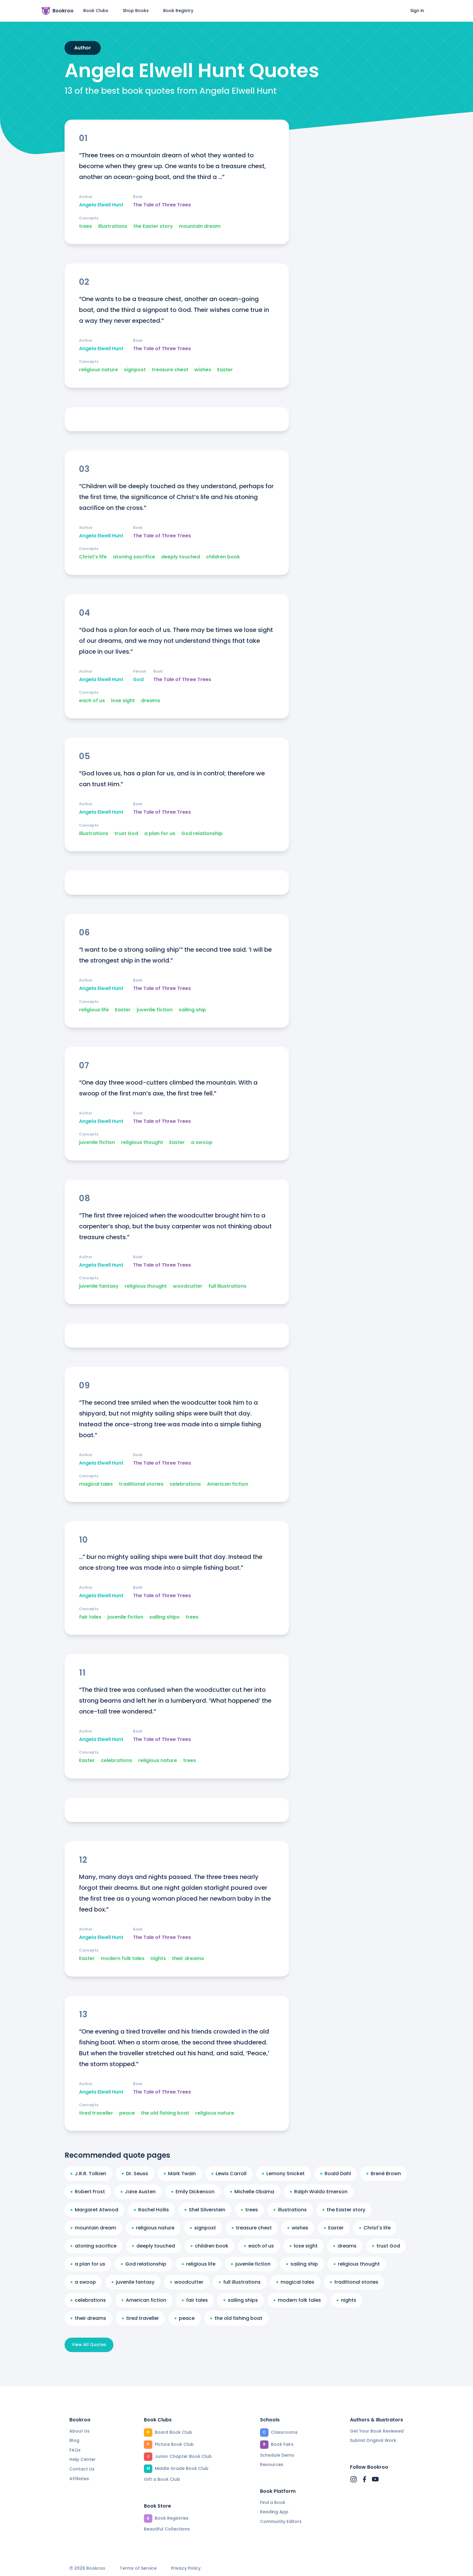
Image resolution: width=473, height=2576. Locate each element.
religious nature (98, 369)
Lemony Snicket (283, 2173)
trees (85, 226)
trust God (126, 833)
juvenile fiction (155, 1010)
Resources (271, 2464)
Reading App (274, 2512)
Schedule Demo (277, 2455)
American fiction (227, 1484)
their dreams (188, 1958)
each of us (92, 700)
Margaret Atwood (94, 2209)
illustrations (112, 226)
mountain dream (200, 226)
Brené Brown (384, 2173)
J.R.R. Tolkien (88, 2173)
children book (223, 557)
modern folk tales (122, 1958)
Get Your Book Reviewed (377, 2431)
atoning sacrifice (134, 557)
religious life (94, 1010)
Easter (225, 369)
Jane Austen (138, 2191)
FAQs (75, 2450)
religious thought (142, 1142)
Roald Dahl (335, 2173)
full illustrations (227, 1286)
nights (158, 1958)
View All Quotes (89, 2345)
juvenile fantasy (99, 1286)
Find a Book (272, 2502)
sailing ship (192, 1010)
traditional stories (141, 1484)
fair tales (90, 1617)
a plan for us (159, 833)
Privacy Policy (186, 2568)
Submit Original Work (373, 2440)
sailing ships (164, 1617)
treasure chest (170, 369)
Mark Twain (180, 2173)
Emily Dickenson (192, 2191)
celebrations (185, 1484)
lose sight (123, 700)
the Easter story (153, 226)
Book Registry (178, 11)
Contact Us (81, 2469)
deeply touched (180, 557)
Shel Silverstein (205, 2209)
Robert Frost (88, 2191)
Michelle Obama (252, 2191)
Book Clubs (95, 11)
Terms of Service (138, 2568)
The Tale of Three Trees (162, 205)
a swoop (201, 1142)
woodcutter (187, 1286)
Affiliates (79, 2479)
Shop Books (136, 11)
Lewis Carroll (228, 2173)
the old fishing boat (165, 2113)
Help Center (82, 2459)
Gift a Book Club (162, 2479)
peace (127, 2113)
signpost (135, 369)
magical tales (96, 1484)
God (138, 679)
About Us (79, 2431)
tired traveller (96, 2113)
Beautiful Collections (167, 2529)
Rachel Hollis (151, 2209)
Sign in (417, 11)
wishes (202, 369)
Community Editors (281, 2521)
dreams (150, 700)
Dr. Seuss (135, 2173)
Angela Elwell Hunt (101, 205)
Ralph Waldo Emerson (319, 2191)
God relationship (202, 833)
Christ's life (93, 557)
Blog (74, 2440)
